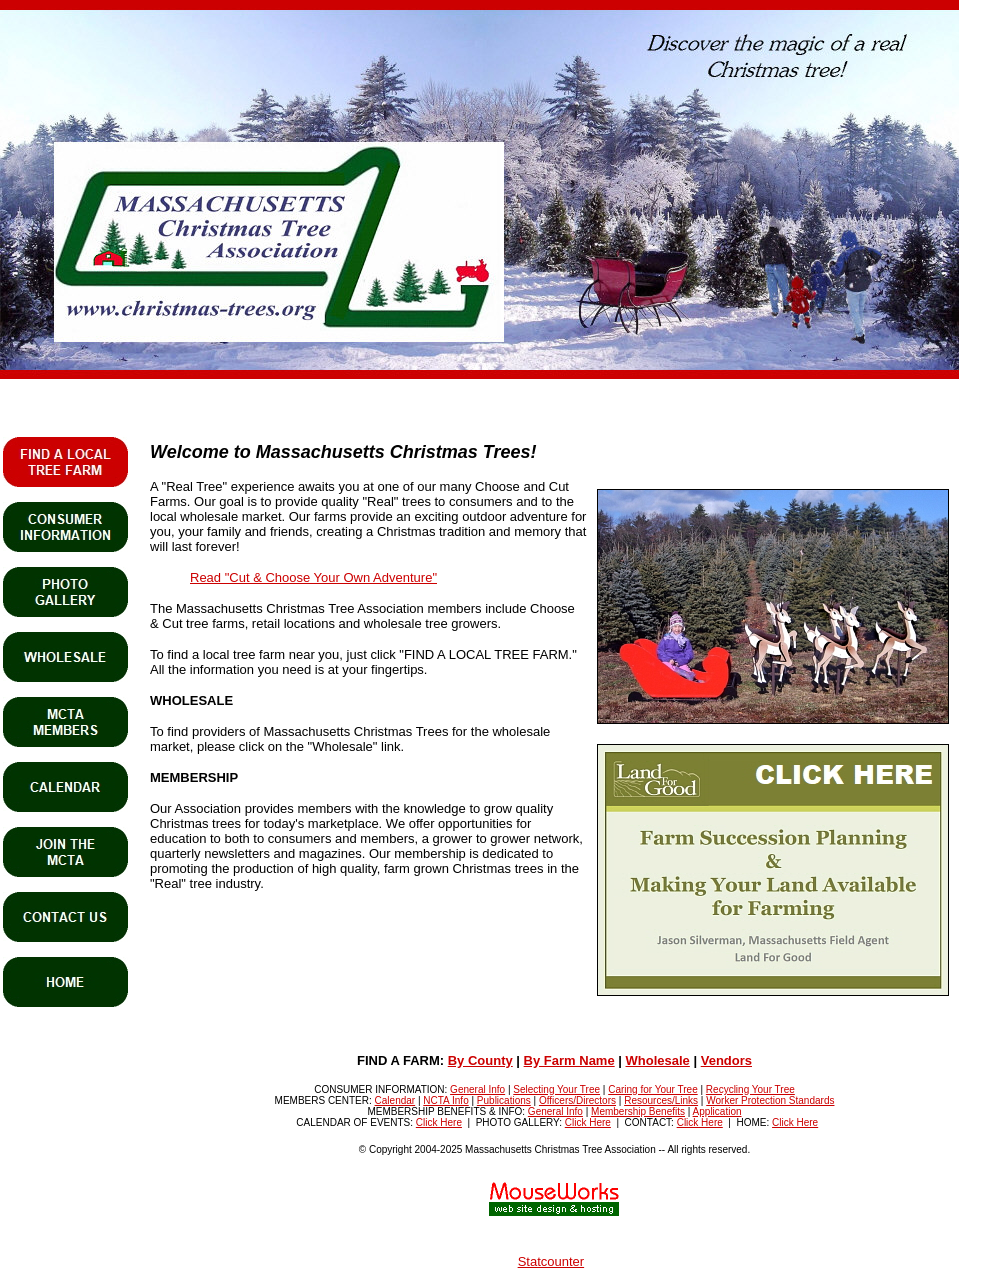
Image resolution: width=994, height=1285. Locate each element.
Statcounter (551, 1261)
